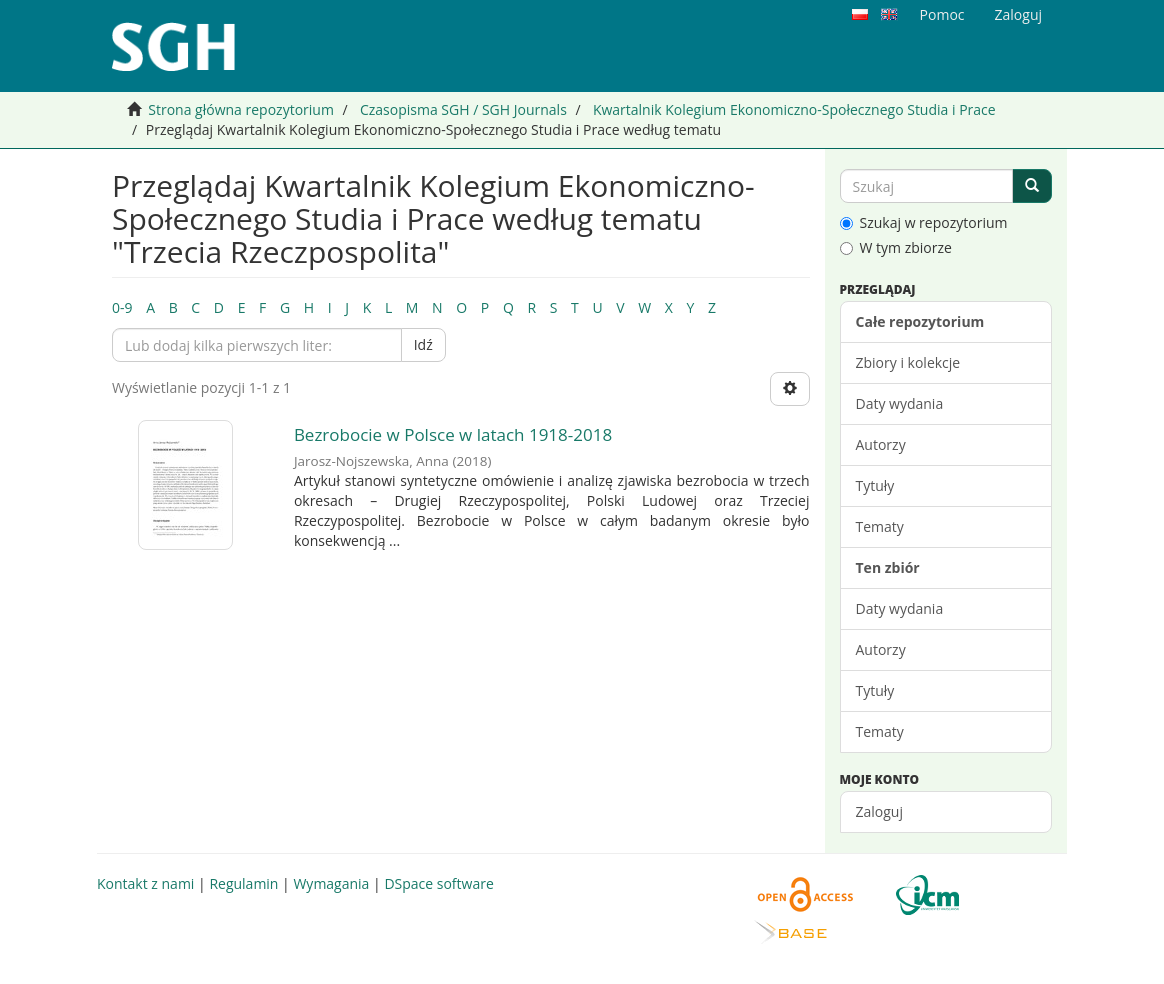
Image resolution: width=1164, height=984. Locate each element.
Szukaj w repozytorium (924, 222)
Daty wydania (900, 403)
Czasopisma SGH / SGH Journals (463, 109)
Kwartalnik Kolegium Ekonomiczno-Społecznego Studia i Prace (794, 109)
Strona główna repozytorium (241, 109)
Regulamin (243, 883)
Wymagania (331, 883)
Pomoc (942, 14)
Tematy (880, 526)
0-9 (122, 307)
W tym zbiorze (896, 247)
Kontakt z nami (145, 883)
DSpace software (438, 883)
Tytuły (875, 485)
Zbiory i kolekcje (908, 362)
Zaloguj (879, 811)
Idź (423, 344)
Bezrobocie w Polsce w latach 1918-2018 (453, 434)
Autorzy (881, 444)
